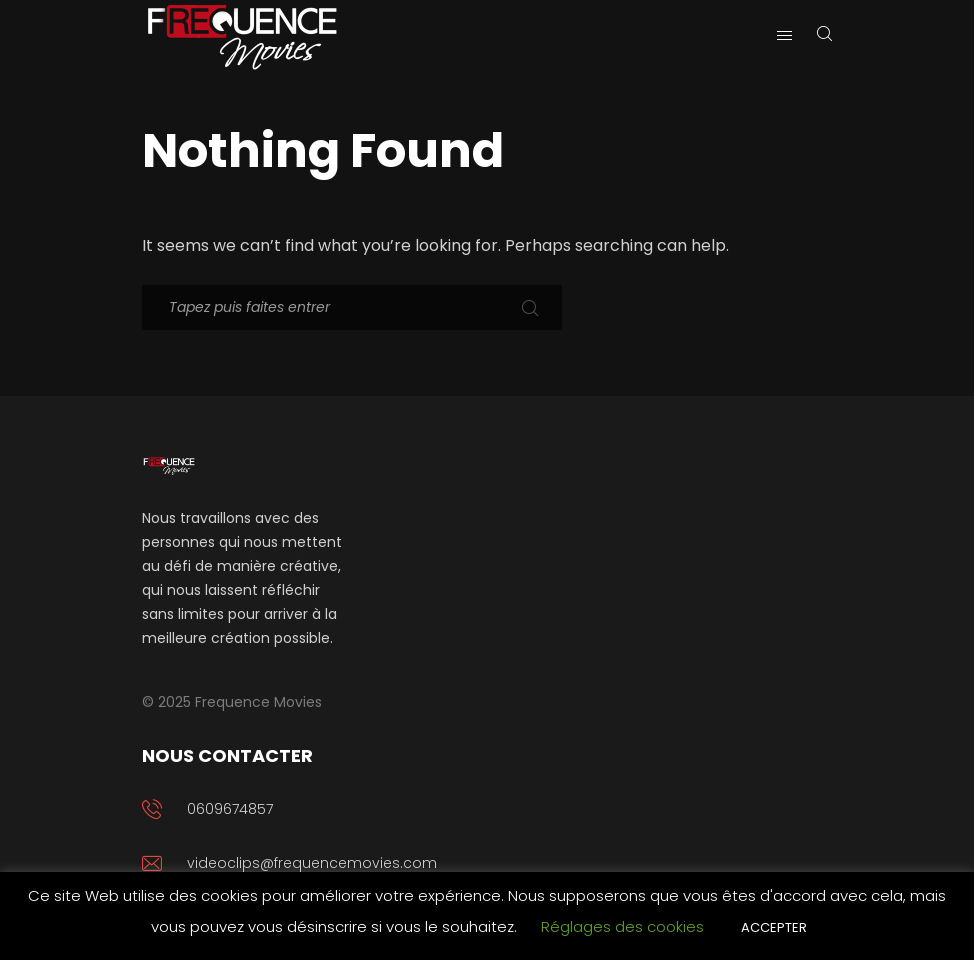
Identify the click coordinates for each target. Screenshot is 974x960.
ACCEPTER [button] (774, 927)
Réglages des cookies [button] (622, 926)
